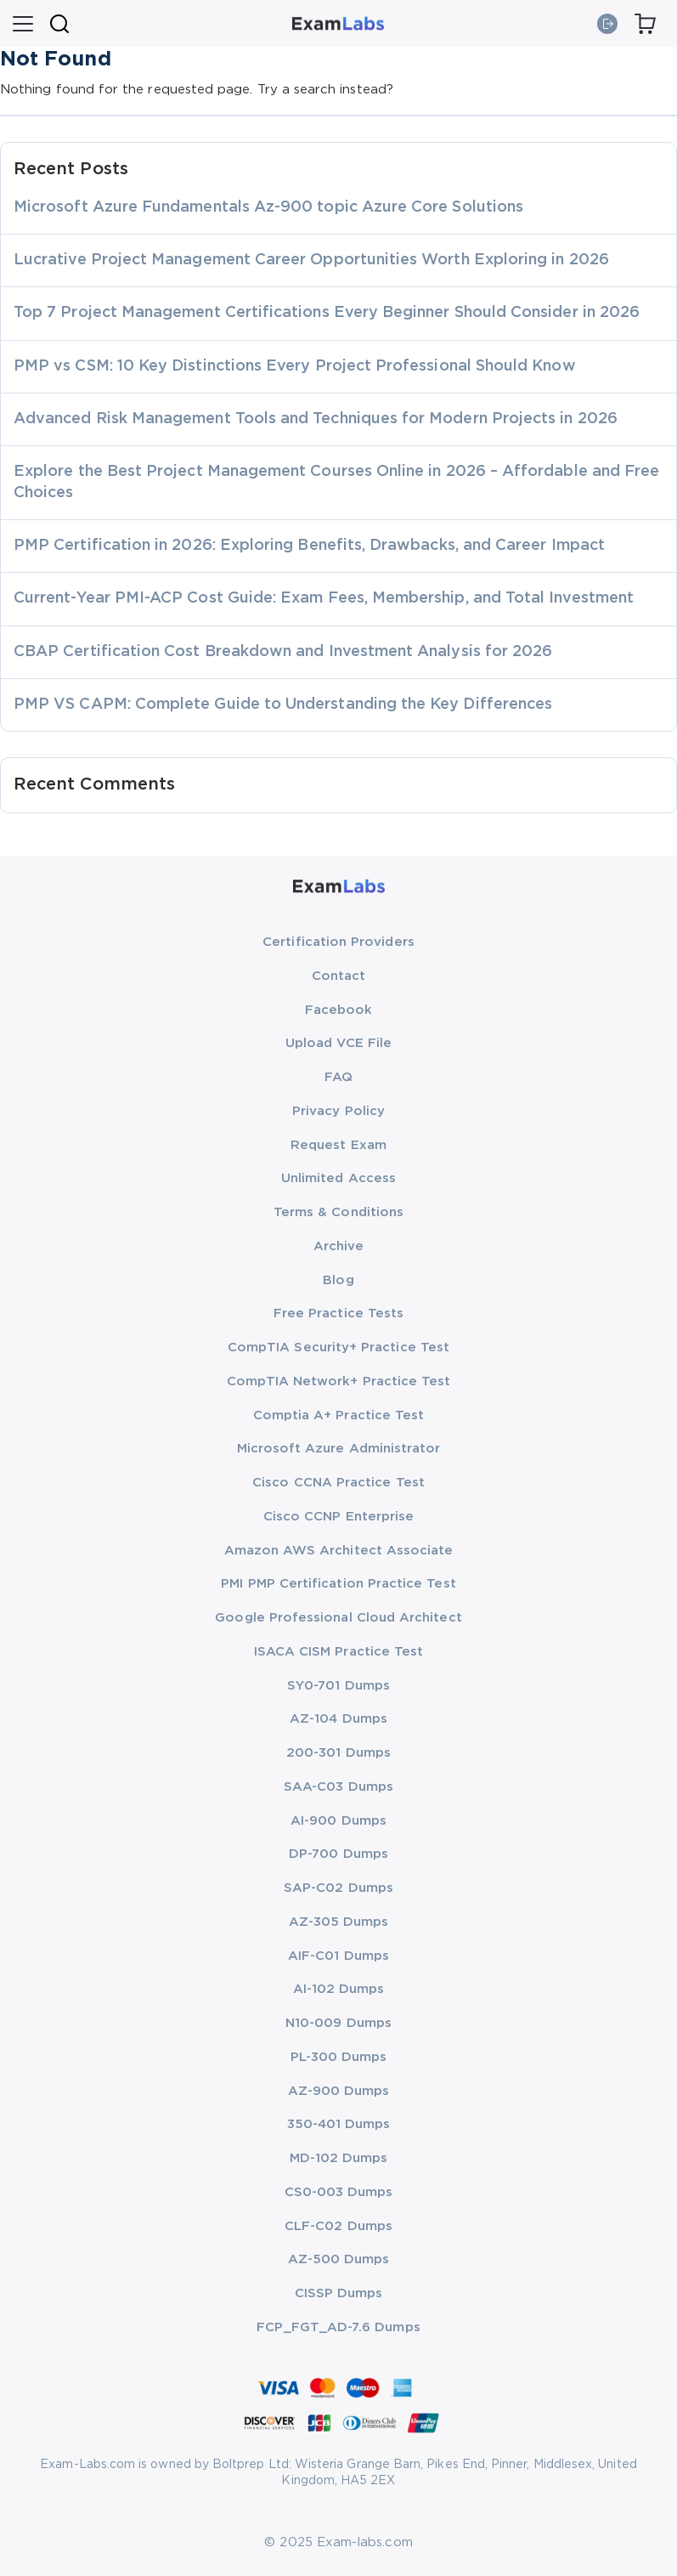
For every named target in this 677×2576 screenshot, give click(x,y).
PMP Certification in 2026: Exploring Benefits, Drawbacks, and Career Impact (309, 545)
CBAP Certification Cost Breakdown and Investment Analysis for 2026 (283, 652)
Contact (338, 976)
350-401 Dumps (339, 2124)
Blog (338, 1280)
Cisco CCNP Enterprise (338, 1516)
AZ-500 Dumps (339, 2259)
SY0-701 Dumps (338, 1685)
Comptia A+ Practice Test (339, 1415)
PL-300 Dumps (339, 2057)
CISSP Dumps (339, 2293)
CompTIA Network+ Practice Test (339, 1381)
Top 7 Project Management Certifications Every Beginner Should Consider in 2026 (327, 313)
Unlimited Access (338, 1178)
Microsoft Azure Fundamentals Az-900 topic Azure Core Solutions (268, 207)
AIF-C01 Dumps (338, 1956)
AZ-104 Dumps (338, 1718)
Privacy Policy (338, 1111)
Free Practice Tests (338, 1313)
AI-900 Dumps (338, 1820)
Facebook (339, 1010)
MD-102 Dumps (339, 2158)
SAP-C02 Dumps (338, 1888)
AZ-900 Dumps (339, 2091)
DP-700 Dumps (338, 1854)
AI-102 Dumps (339, 1989)
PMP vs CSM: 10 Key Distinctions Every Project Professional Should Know (295, 366)
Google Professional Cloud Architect (338, 1617)
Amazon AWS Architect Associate (339, 1550)
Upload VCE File (338, 1043)
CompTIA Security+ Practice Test (338, 1347)
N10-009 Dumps (338, 2023)
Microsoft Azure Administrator (339, 1448)
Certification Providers (338, 942)
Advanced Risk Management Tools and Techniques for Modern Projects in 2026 (316, 419)
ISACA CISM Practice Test (339, 1651)
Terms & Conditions (338, 1212)
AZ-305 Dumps (339, 1922)
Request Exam (338, 1145)
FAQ (338, 1077)
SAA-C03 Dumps (338, 1786)
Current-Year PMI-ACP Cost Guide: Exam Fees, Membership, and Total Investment (324, 598)
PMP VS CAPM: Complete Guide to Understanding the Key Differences (283, 704)
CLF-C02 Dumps (338, 2226)
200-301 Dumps (338, 1752)
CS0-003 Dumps (339, 2192)
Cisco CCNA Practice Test (338, 1482)
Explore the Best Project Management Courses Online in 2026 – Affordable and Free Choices (336, 482)
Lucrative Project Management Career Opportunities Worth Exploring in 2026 (311, 260)
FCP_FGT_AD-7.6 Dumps (338, 2327)
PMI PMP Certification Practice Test (338, 1583)
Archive (338, 1246)
